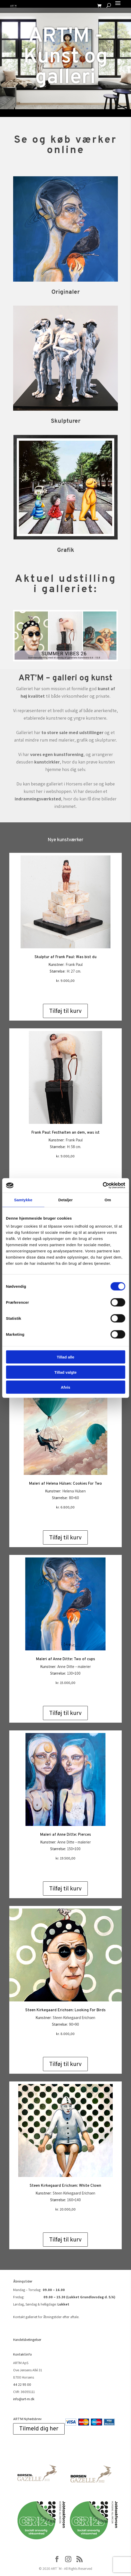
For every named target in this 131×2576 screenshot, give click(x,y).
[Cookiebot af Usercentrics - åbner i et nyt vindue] (102, 1185)
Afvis (65, 1387)
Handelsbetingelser (27, 2339)
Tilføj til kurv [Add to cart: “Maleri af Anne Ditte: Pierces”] (65, 1888)
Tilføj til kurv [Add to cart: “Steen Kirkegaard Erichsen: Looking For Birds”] (65, 2064)
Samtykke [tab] (23, 1199)
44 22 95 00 (22, 2384)
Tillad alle (65, 1357)
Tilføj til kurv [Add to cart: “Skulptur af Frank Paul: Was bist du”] (65, 1011)
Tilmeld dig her (38, 2428)
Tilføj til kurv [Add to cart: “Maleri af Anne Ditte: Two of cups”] (65, 1713)
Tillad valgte (65, 1372)
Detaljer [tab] (65, 1199)
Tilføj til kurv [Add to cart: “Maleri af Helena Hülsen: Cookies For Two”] (65, 1537)
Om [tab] (107, 1199)
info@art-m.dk (23, 2399)
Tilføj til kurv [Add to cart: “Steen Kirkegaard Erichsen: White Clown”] (65, 2239)
